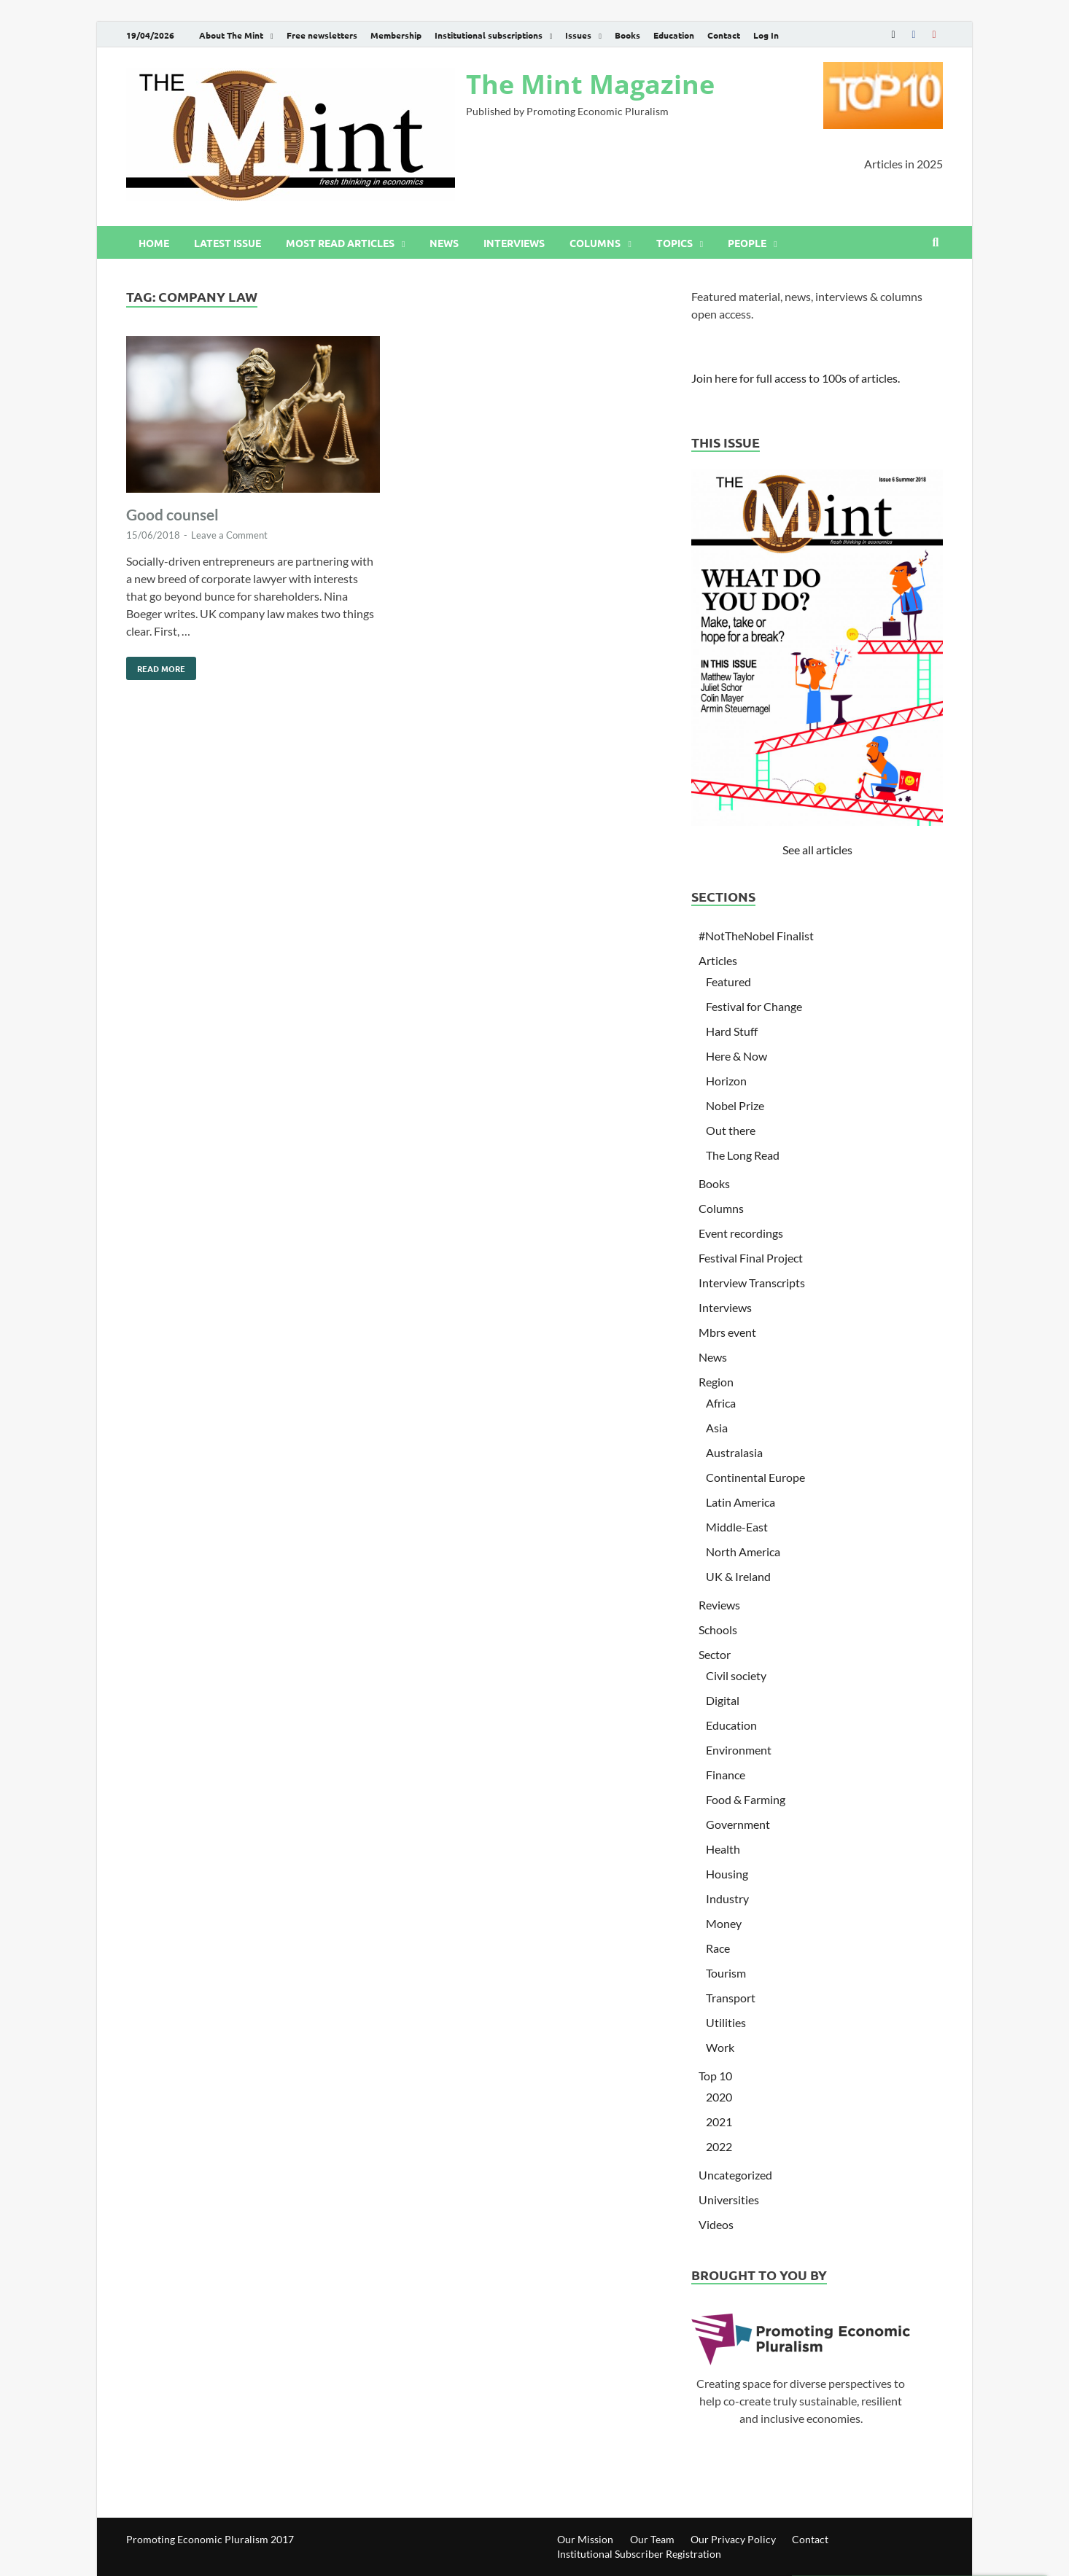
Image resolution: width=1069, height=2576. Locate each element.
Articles (718, 960)
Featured (728, 981)
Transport (730, 1998)
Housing (727, 1874)
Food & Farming (745, 1799)
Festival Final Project (751, 1258)
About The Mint (231, 35)
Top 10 (715, 2076)
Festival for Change (754, 1006)
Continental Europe (755, 1477)
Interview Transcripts (752, 1282)
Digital (722, 1700)
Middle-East (737, 1527)
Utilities (726, 2022)
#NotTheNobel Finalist (756, 935)
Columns (595, 242)
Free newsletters (322, 35)
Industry (727, 1898)
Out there (730, 1130)
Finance (725, 1774)
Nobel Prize (735, 1105)
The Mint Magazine (590, 84)
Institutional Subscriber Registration (639, 2554)
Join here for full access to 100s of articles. (795, 378)
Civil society (736, 1675)
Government (738, 1824)
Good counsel (172, 514)
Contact (723, 35)
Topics (674, 242)
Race (718, 1948)
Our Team (652, 2539)
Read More (155, 665)
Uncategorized (735, 2175)
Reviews (719, 1605)
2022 (719, 2146)
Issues (578, 35)
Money (724, 1923)
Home (154, 242)
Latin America (740, 1502)
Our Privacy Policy (733, 2539)
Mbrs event (727, 1332)
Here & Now (736, 1056)
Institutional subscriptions (489, 35)
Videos (716, 2224)
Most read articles (340, 242)
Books (627, 35)
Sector (715, 1654)
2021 (719, 2121)
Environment (738, 1750)
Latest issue (227, 242)
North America (743, 1551)
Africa (721, 1403)
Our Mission (585, 2539)
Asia (717, 1428)
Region (716, 1382)
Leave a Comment (229, 535)
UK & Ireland (738, 1576)
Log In (766, 35)
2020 (719, 2097)
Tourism (726, 1973)
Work (720, 2047)
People (747, 242)
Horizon (726, 1081)
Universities (729, 2199)
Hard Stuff (732, 1031)
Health (723, 1849)
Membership (395, 35)
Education (673, 35)
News (444, 242)
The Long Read (743, 1155)
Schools (718, 1629)
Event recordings (741, 1233)
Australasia (734, 1452)
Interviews (514, 242)
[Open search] (935, 242)
